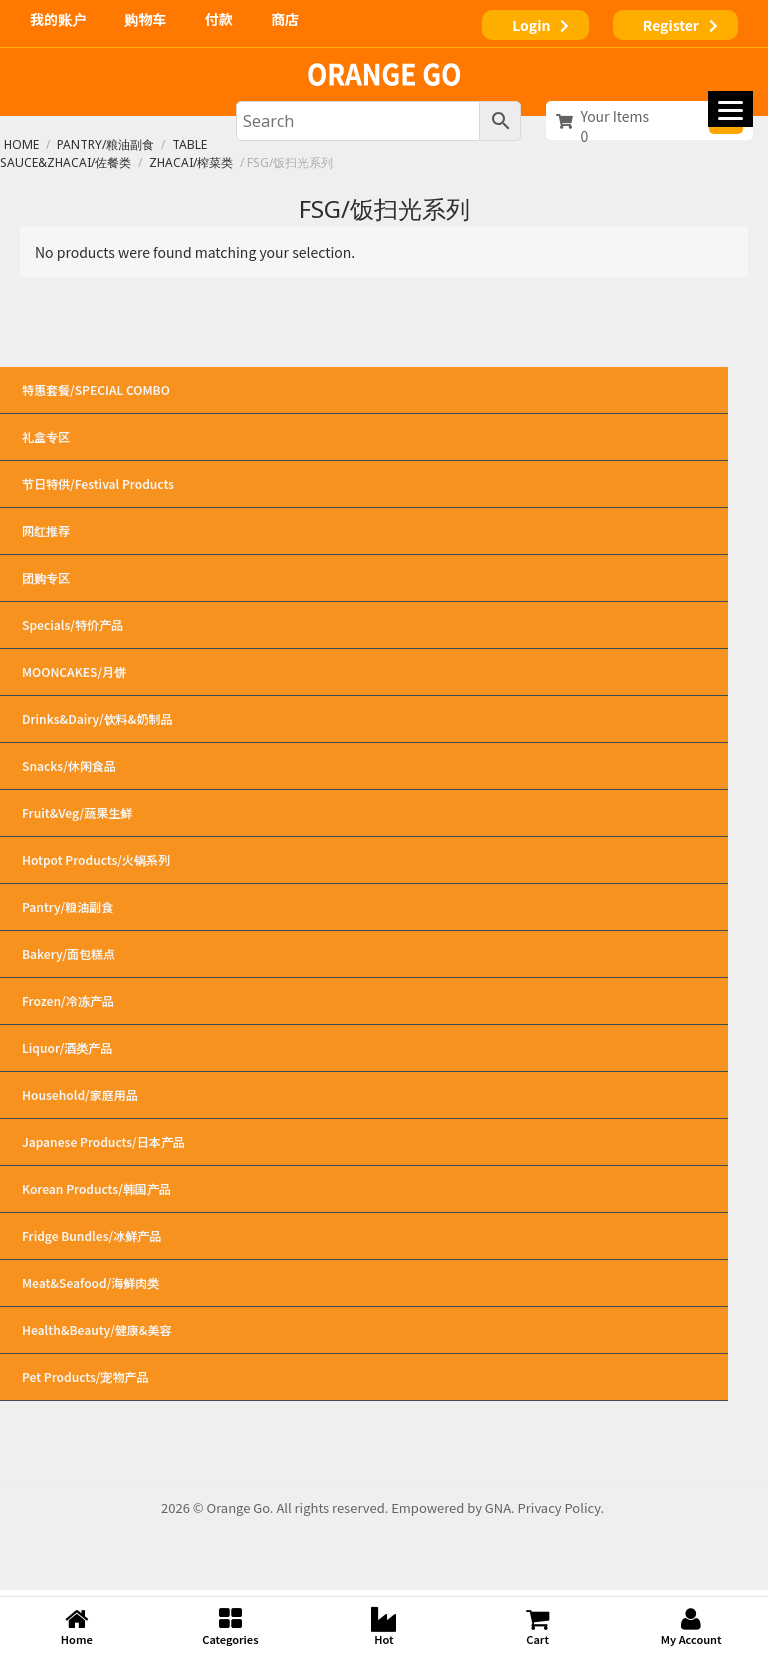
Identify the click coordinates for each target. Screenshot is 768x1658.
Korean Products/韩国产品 (364, 1189)
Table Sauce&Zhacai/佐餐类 (103, 153)
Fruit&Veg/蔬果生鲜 (364, 813)
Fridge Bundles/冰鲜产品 (364, 1236)
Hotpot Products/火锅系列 (364, 860)
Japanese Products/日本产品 (364, 1142)
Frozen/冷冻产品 (364, 1001)
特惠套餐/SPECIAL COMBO (96, 389)
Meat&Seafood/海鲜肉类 (364, 1283)
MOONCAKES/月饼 (364, 672)
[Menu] (730, 109)
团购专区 (46, 577)
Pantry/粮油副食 (105, 144)
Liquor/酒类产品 (364, 1048)
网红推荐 (46, 530)
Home (21, 144)
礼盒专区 (364, 437)
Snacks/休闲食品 (364, 766)
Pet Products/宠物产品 (364, 1377)
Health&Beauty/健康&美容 (364, 1330)
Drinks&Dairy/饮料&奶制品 (364, 719)
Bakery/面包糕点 (364, 954)
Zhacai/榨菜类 (191, 162)
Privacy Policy (559, 1507)
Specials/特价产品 (364, 625)
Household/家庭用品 (364, 1095)
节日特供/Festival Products (364, 484)
